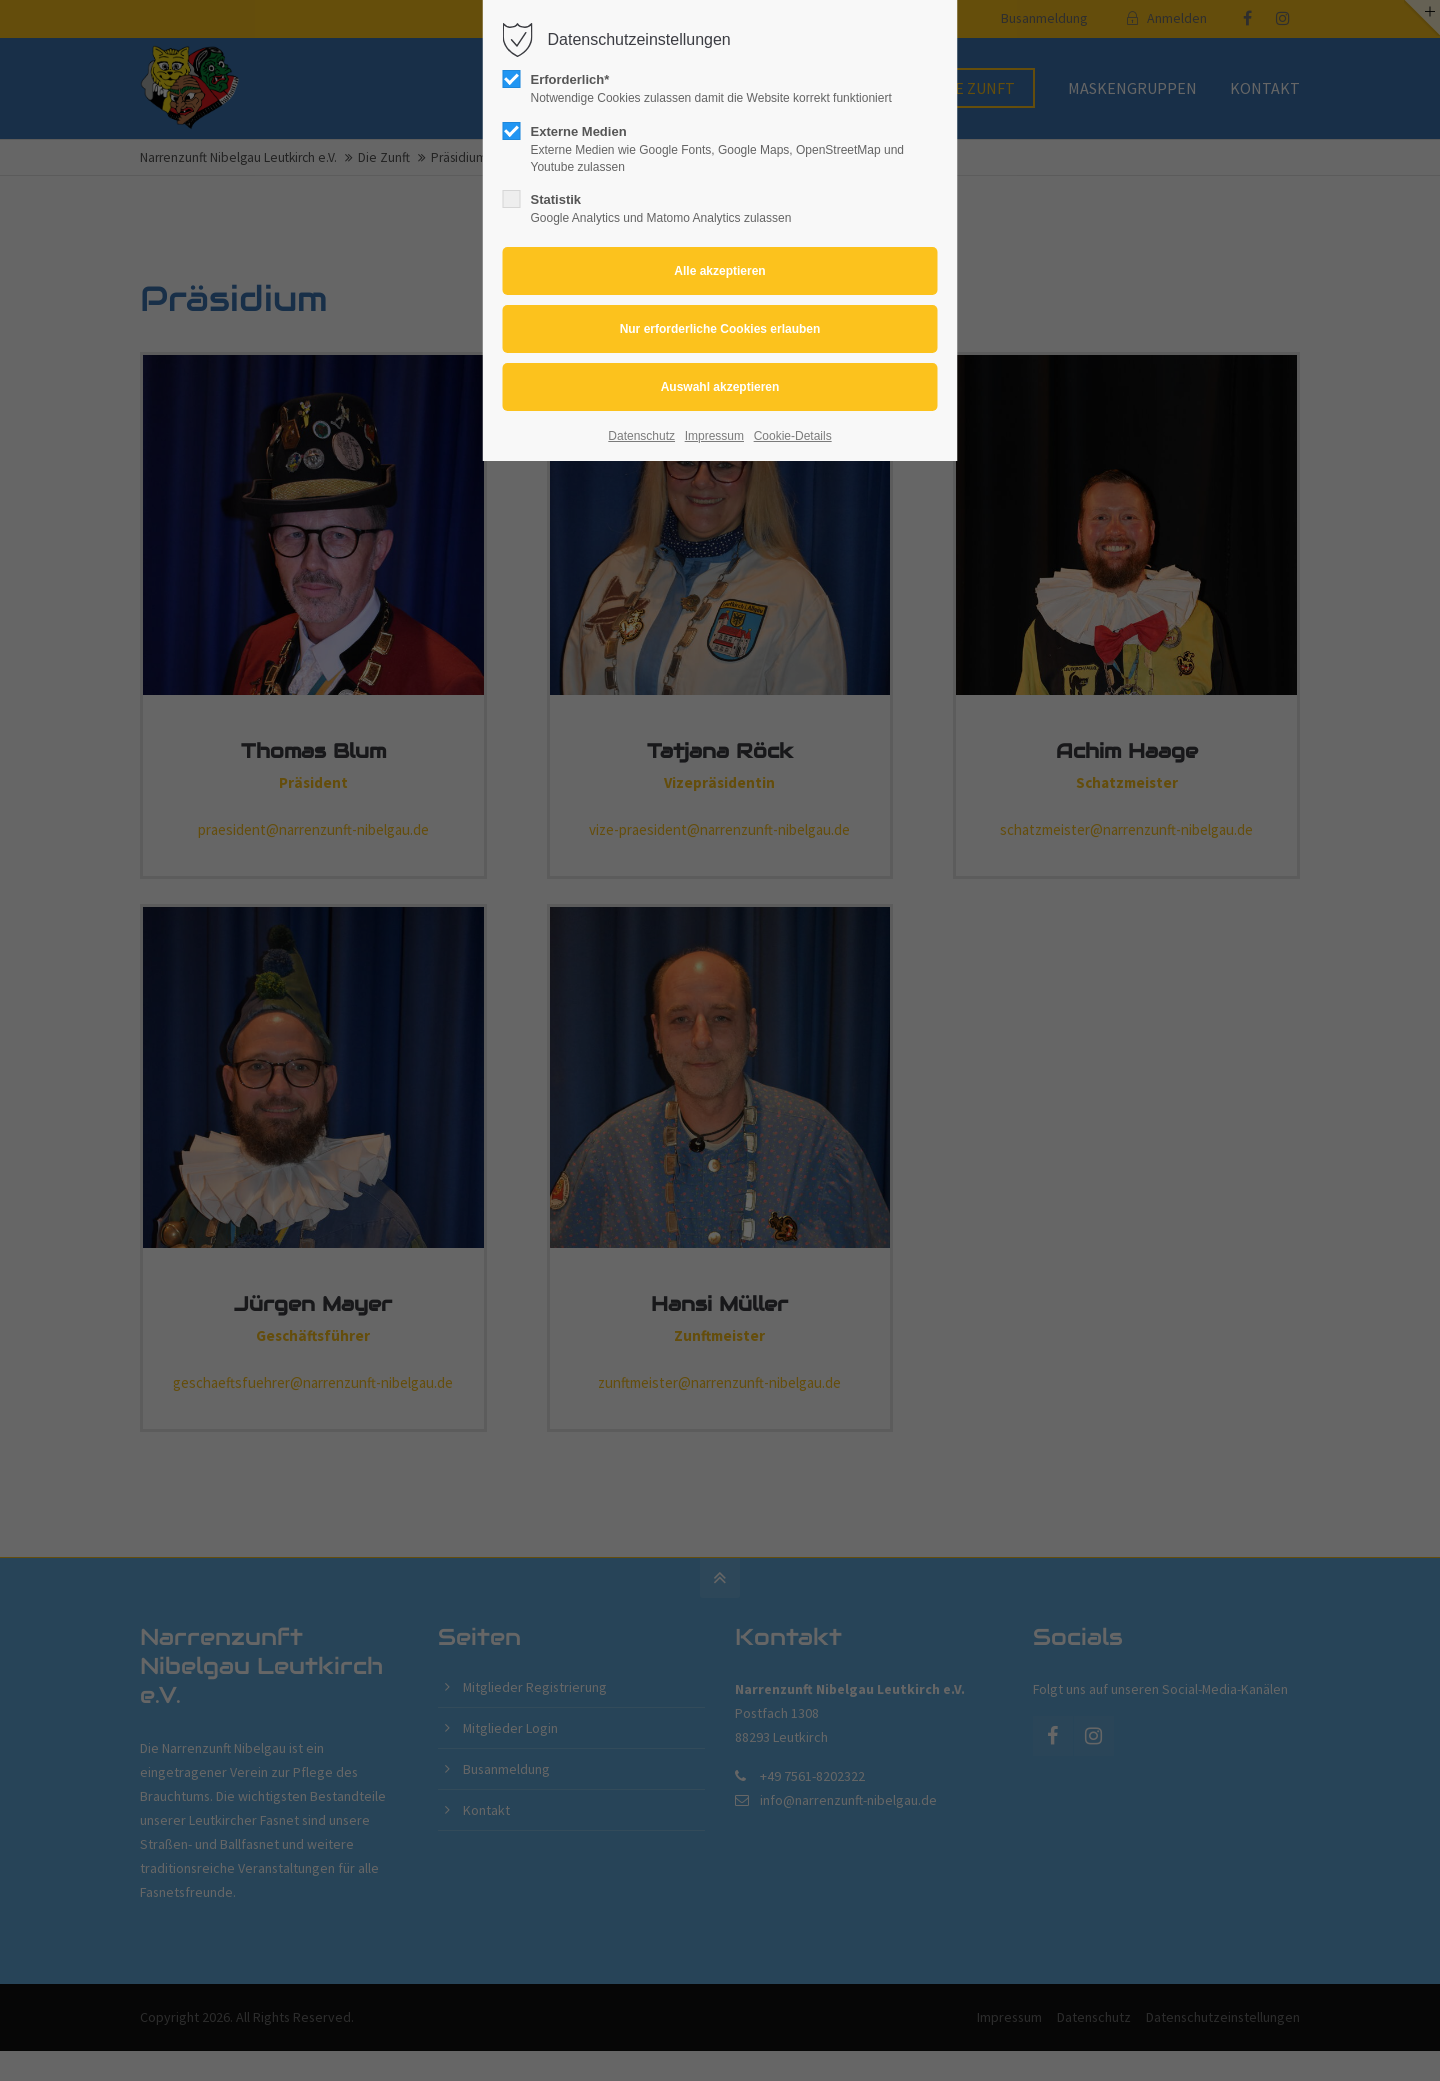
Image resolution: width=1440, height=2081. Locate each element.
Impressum (714, 436)
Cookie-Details (793, 436)
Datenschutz (641, 436)
